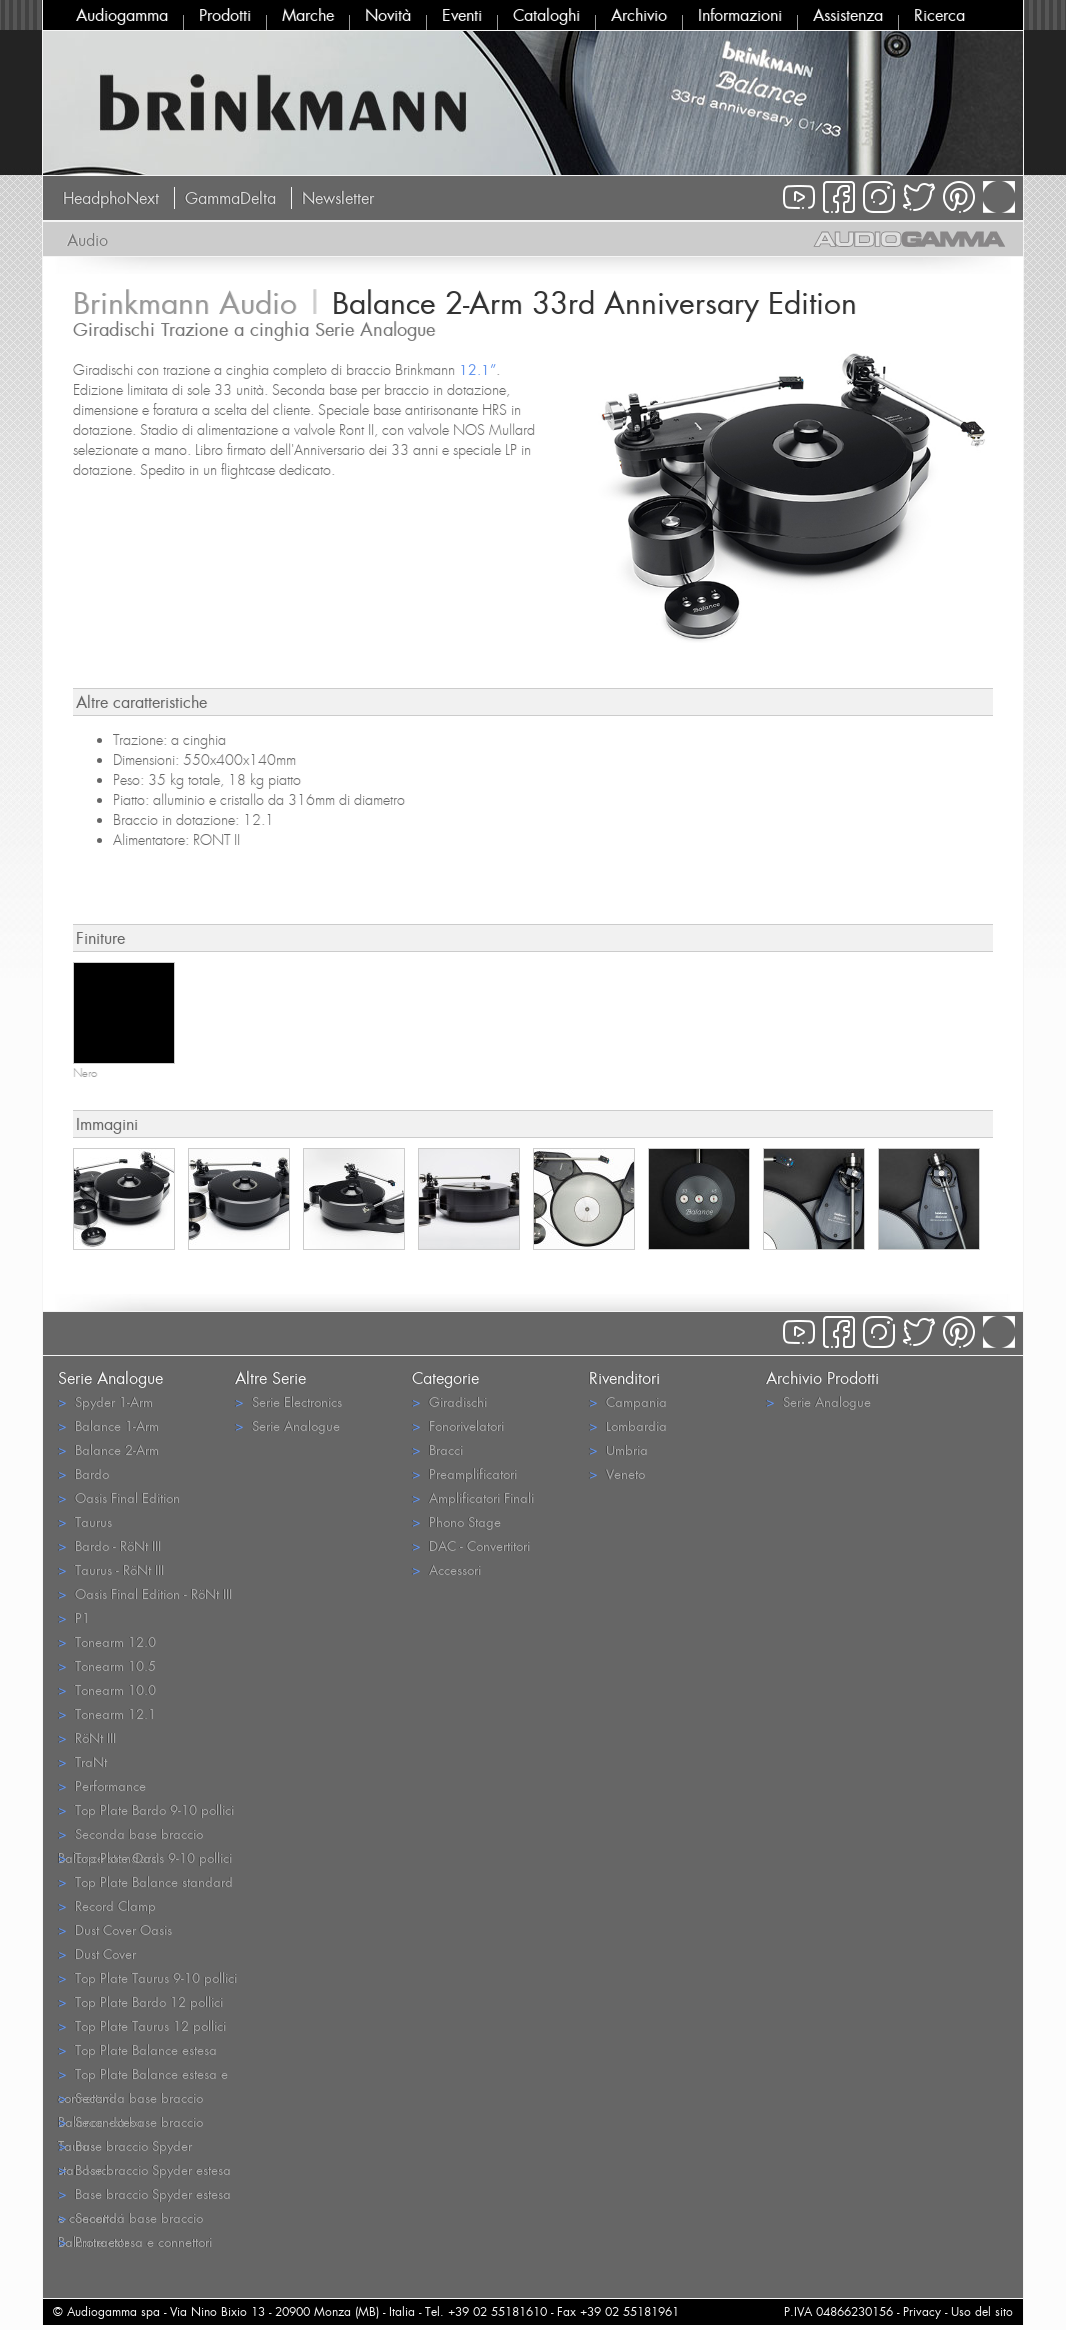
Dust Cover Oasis (115, 1929)
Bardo (83, 1473)
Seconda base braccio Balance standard (130, 1835)
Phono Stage (456, 1521)
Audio (87, 240)
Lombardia (628, 1425)
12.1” (477, 369)
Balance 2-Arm (108, 1449)
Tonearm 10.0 (107, 1689)
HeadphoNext (111, 198)
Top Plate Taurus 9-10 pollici (147, 1977)
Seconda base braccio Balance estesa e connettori (135, 2219)
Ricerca (939, 15)
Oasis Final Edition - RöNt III (145, 1593)
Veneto (617, 1473)
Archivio (639, 15)
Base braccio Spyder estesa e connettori (144, 2195)
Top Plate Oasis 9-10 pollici (145, 1857)
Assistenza (848, 15)
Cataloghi (546, 15)
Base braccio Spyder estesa (144, 2169)
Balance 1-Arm (108, 1425)
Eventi (462, 15)
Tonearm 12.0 (107, 1641)
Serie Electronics (288, 1401)
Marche (308, 15)
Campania (628, 1401)
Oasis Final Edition (119, 1497)
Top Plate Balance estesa (137, 2049)
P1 (74, 1617)
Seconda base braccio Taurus (130, 2123)
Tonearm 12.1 (107, 1713)
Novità (388, 15)
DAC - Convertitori (471, 1545)
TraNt (82, 1761)
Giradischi (449, 1401)
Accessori (446, 1569)
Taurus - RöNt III (111, 1569)
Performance (102, 1785)
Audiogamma (122, 15)
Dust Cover (97, 1953)
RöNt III (87, 1737)
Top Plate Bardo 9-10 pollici (146, 1809)
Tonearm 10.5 (107, 1665)
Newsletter (338, 198)
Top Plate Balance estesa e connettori (143, 2075)
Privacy (922, 2311)
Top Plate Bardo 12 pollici (140, 2001)
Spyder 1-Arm (105, 1401)
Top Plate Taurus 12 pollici (142, 2025)
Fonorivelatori (458, 1425)
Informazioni (740, 15)
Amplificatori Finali (473, 1497)
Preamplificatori (464, 1473)
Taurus (85, 1521)
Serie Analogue (287, 1425)
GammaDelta (230, 198)
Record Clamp (107, 1905)
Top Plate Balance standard (145, 1881)
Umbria (618, 1449)
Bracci (437, 1449)
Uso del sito (982, 2311)
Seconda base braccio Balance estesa (130, 2099)
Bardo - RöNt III (109, 1545)
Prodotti (225, 15)
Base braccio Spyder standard (125, 2147)
